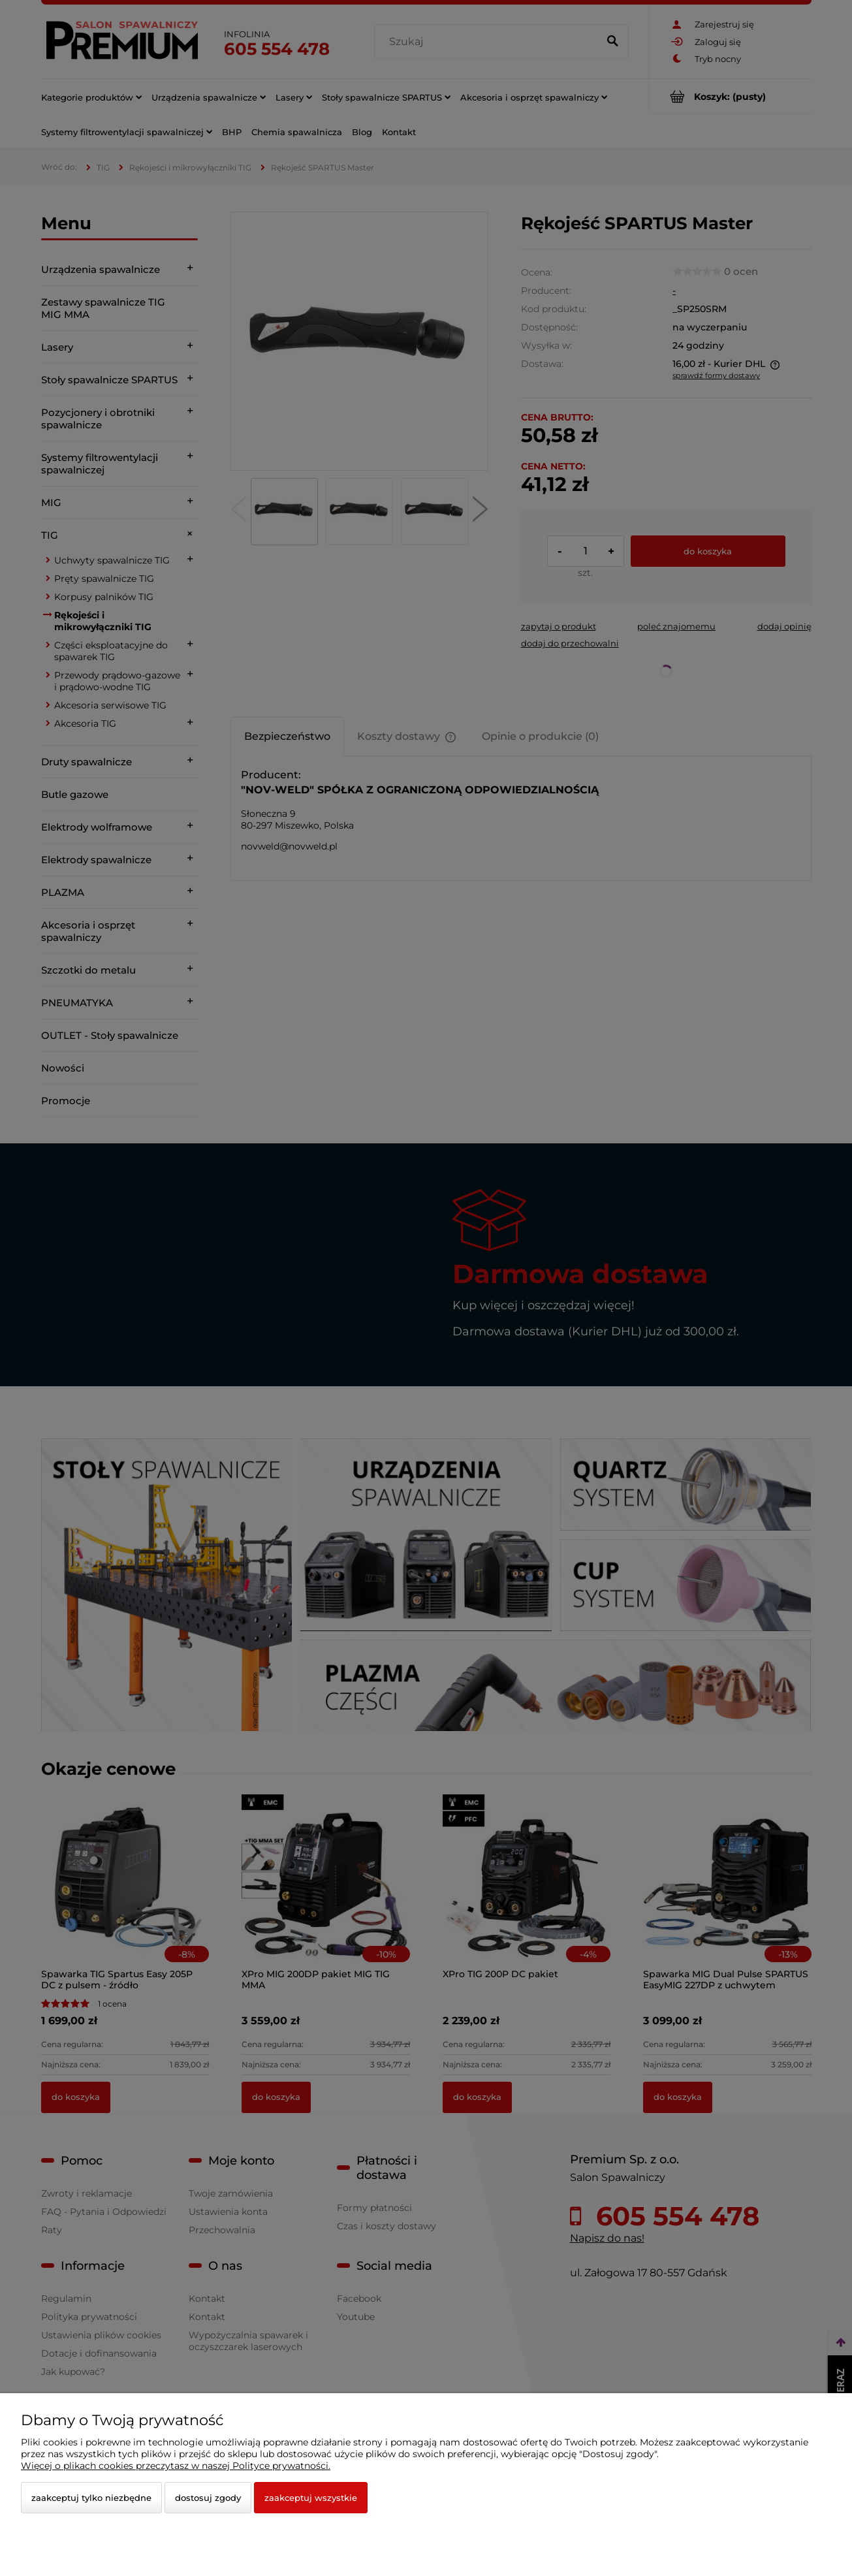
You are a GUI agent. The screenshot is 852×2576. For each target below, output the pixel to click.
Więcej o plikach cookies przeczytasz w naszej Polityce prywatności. (175, 2466)
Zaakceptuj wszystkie (310, 2497)
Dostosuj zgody (208, 2497)
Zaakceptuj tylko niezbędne (91, 2497)
